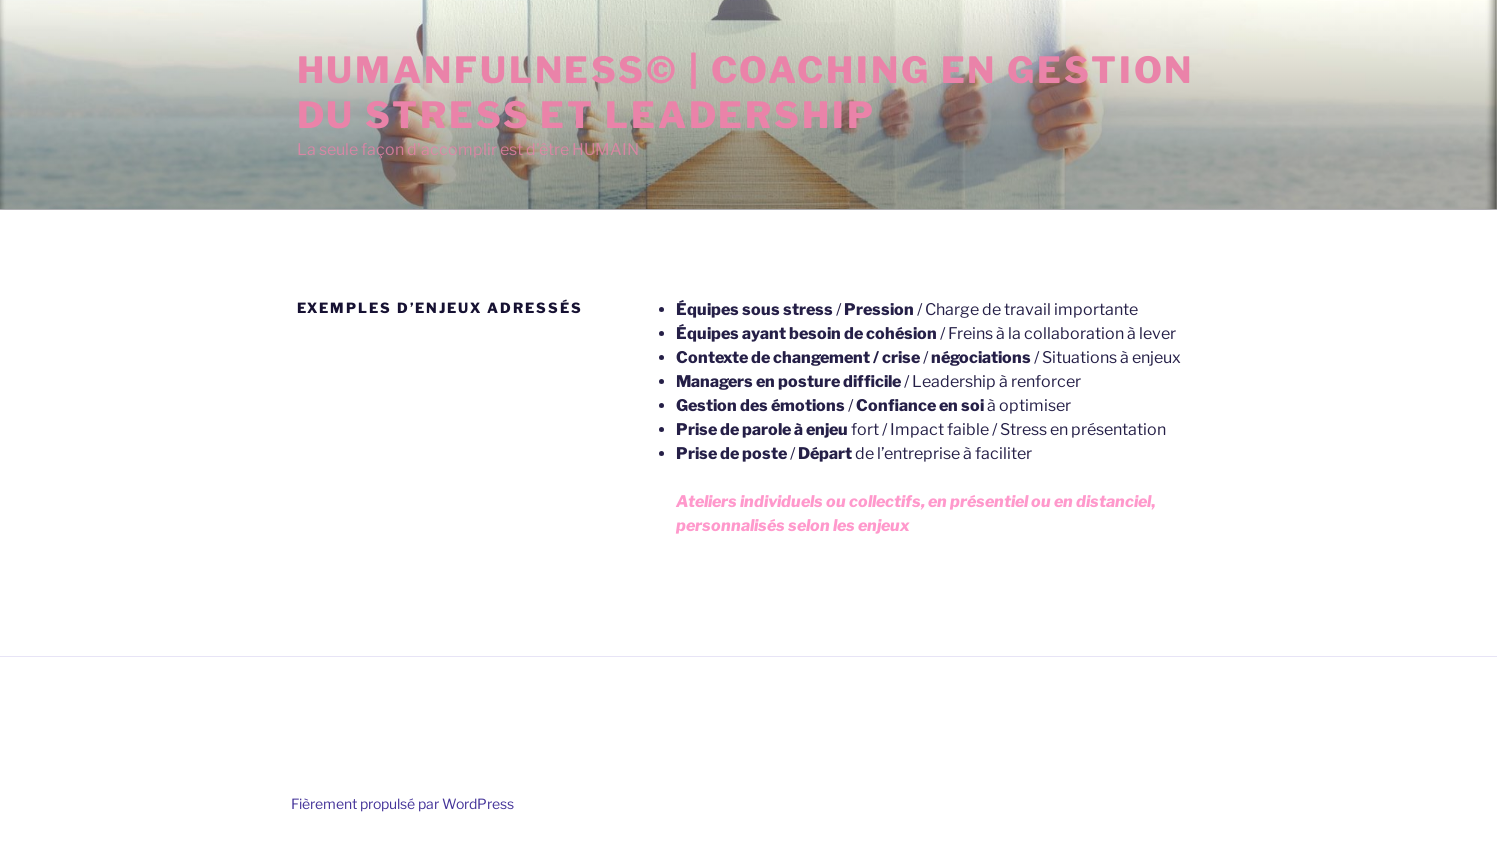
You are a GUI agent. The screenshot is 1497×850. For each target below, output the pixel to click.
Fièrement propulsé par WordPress (402, 803)
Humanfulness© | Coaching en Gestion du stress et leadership (746, 92)
